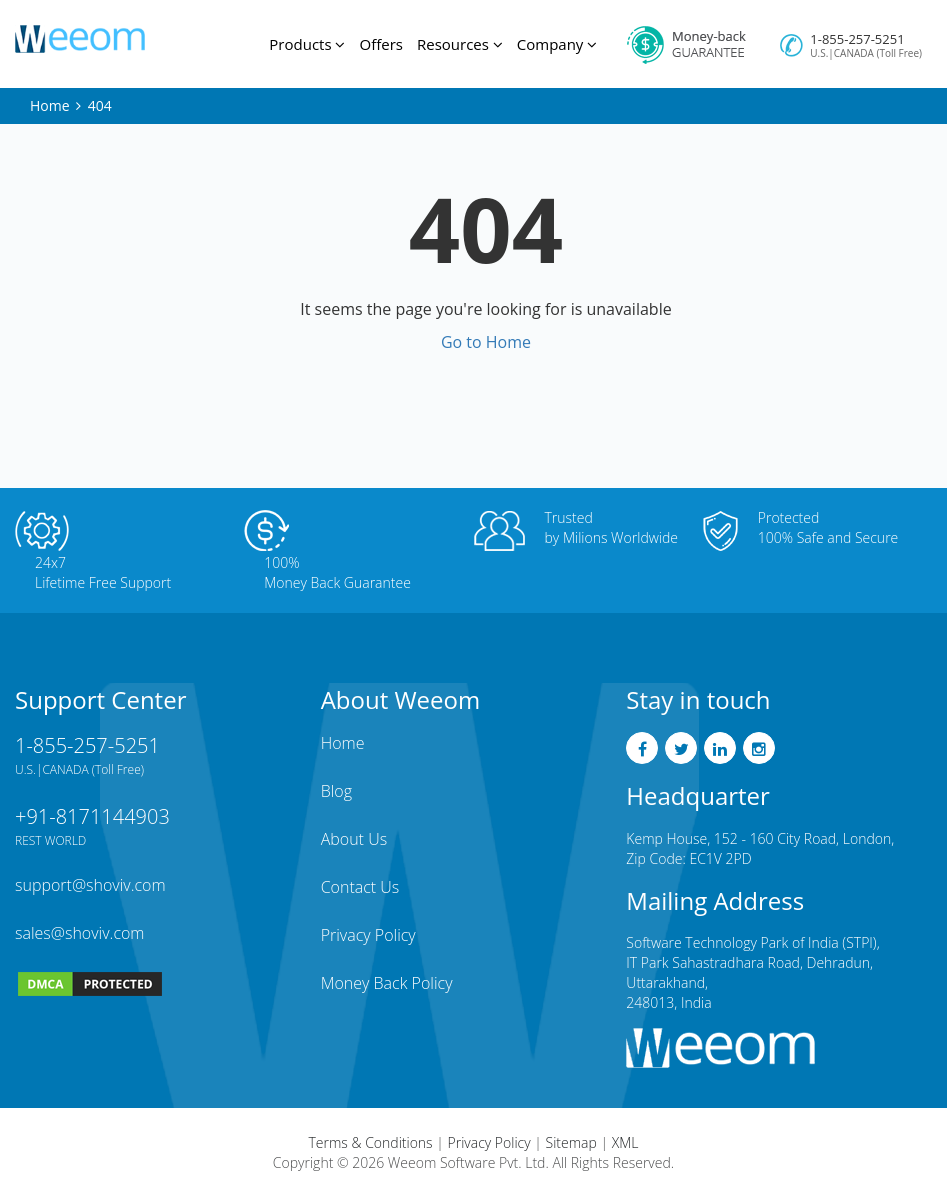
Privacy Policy (368, 935)
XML (625, 1142)
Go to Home (486, 342)
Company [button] (557, 44)
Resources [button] (460, 44)
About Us (354, 839)
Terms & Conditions (371, 1142)
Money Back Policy (387, 983)
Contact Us (360, 887)
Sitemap (571, 1142)
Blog (336, 791)
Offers (380, 44)
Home (50, 105)
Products (307, 44)
